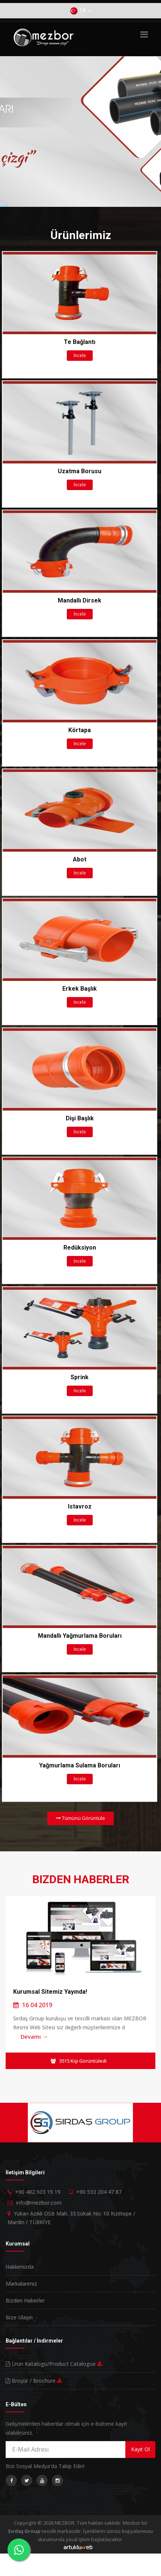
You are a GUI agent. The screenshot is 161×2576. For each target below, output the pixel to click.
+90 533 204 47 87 (99, 2191)
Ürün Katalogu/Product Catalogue (54, 2363)
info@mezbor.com (39, 2202)
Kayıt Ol (140, 2449)
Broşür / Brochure (34, 2380)
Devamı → (34, 2036)
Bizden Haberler (25, 2300)
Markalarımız (21, 2283)
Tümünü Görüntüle (80, 1818)
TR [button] (80, 11)
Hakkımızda (20, 2266)
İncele (80, 355)
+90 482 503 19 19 (37, 2191)
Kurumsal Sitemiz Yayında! (50, 1991)
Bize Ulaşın (19, 2317)
